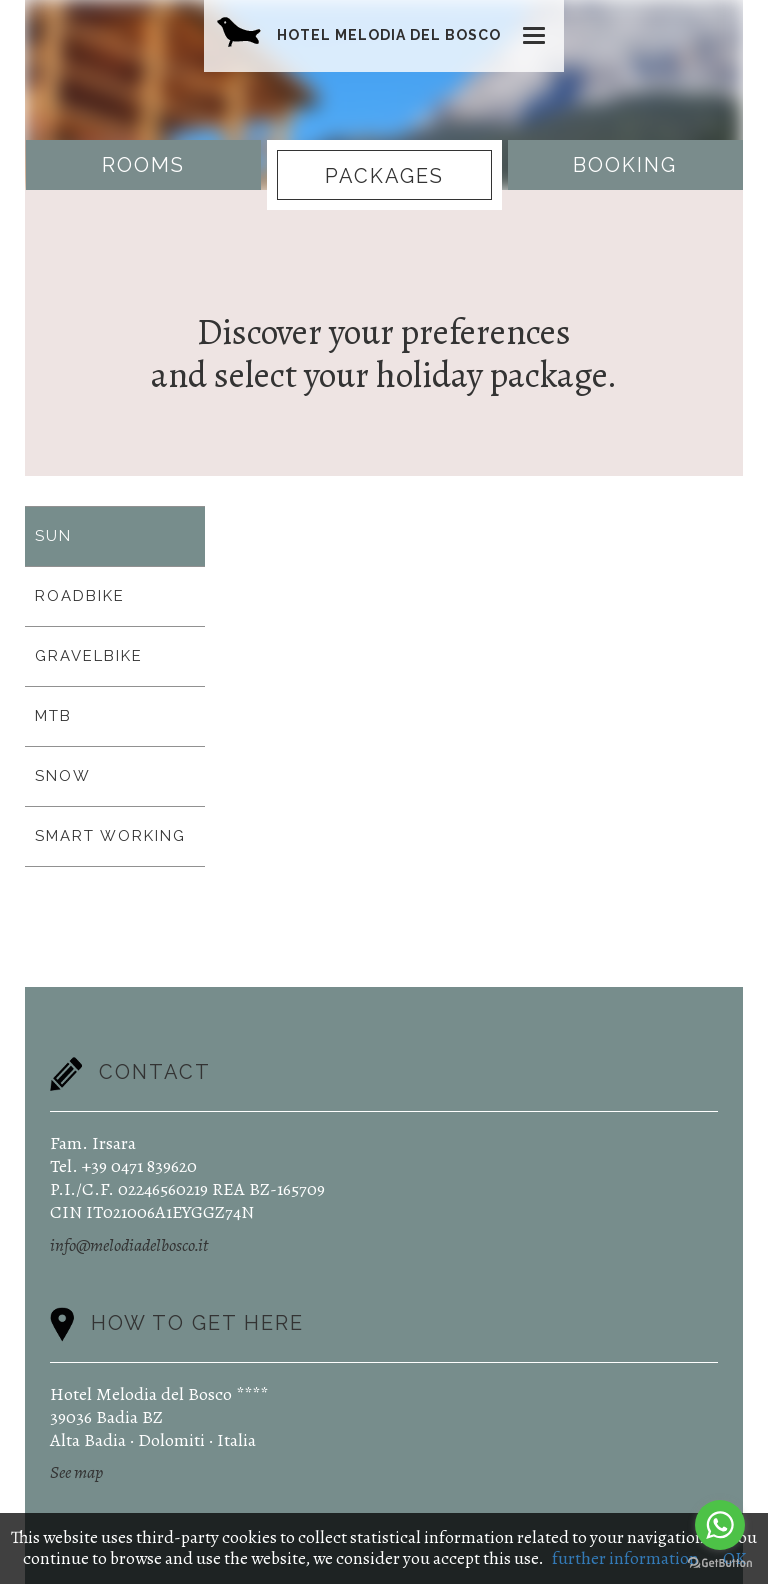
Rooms (143, 165)
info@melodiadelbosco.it (129, 1245)
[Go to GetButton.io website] (720, 1563)
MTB (53, 716)
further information (625, 1558)
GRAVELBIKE (89, 656)
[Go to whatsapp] (720, 1525)
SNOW (63, 776)
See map (76, 1472)
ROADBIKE (80, 596)
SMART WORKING (110, 836)
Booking (625, 165)
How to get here (197, 1322)
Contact (155, 1073)
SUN (53, 536)
